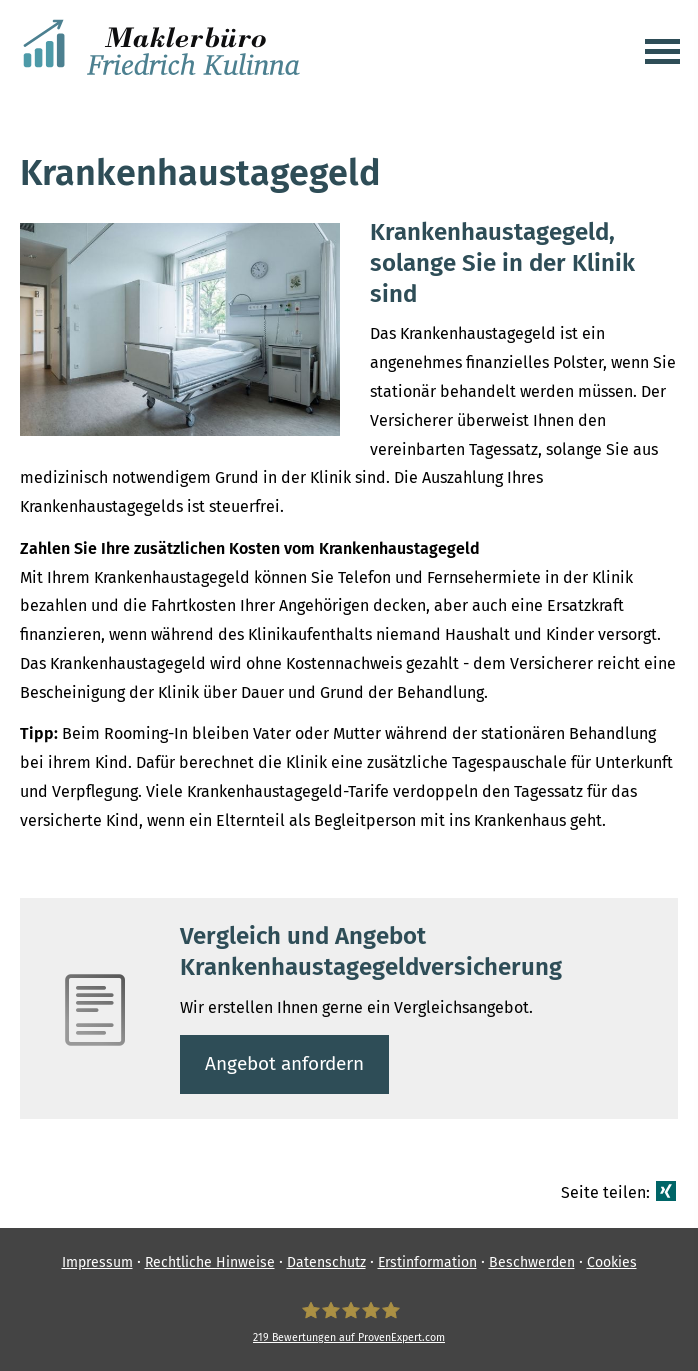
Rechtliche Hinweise (210, 1262)
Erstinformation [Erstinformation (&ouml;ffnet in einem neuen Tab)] (427, 1262)
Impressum (97, 1262)
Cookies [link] (612, 1262)
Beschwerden (532, 1262)
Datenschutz (326, 1262)
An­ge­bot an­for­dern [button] (284, 1063)
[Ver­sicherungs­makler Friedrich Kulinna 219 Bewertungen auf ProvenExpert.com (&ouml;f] (349, 1322)
